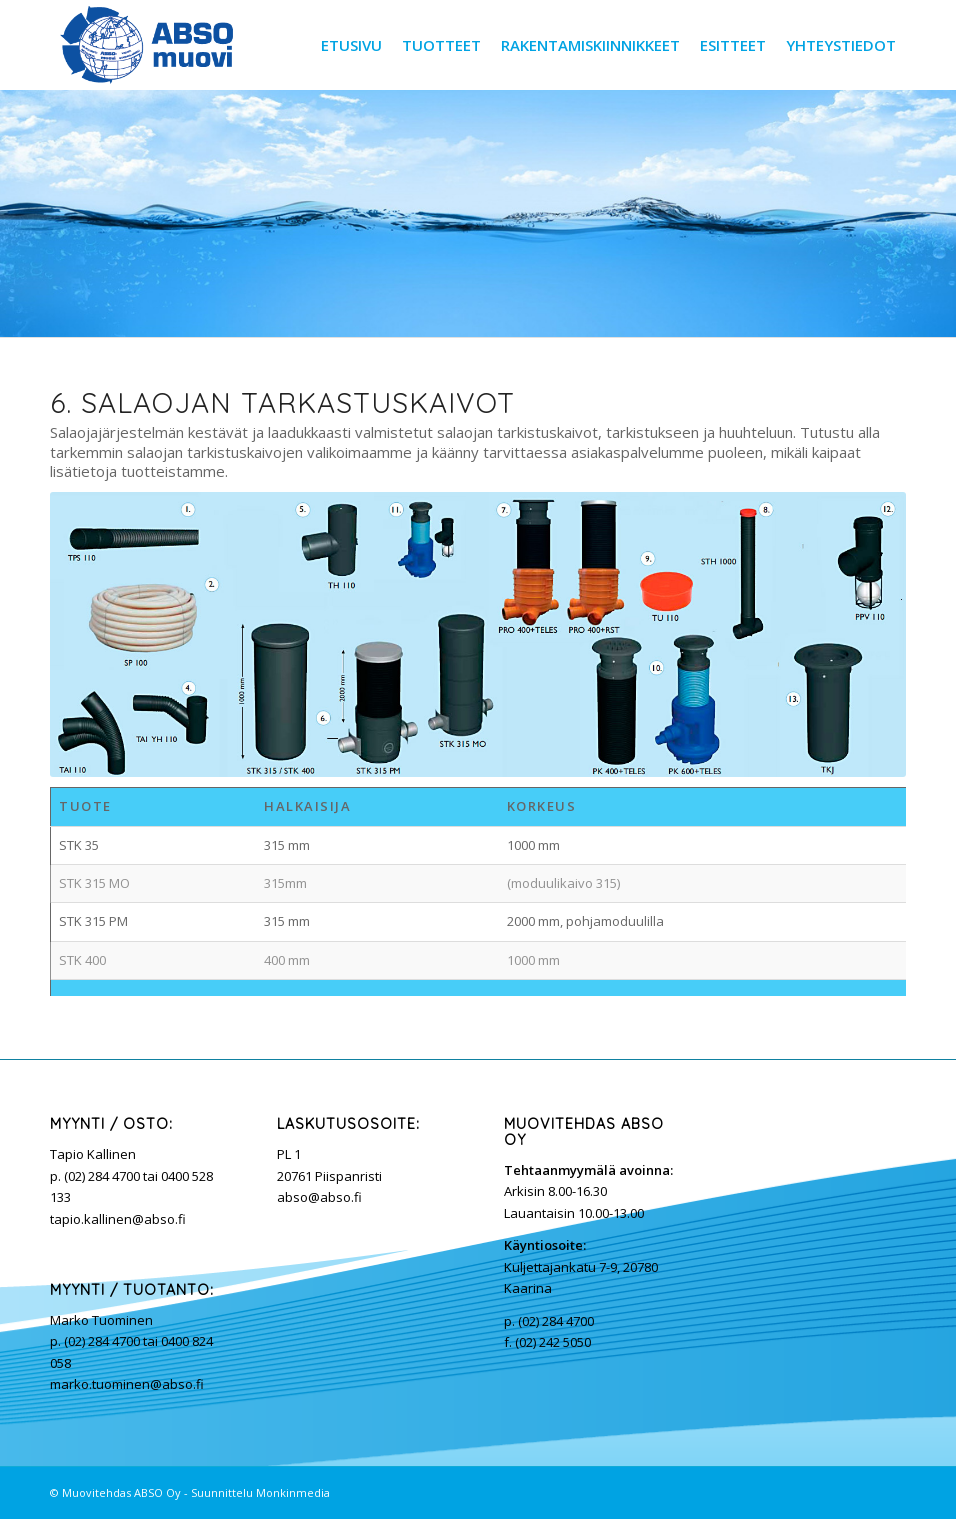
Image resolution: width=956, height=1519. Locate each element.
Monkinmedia (293, 1492)
